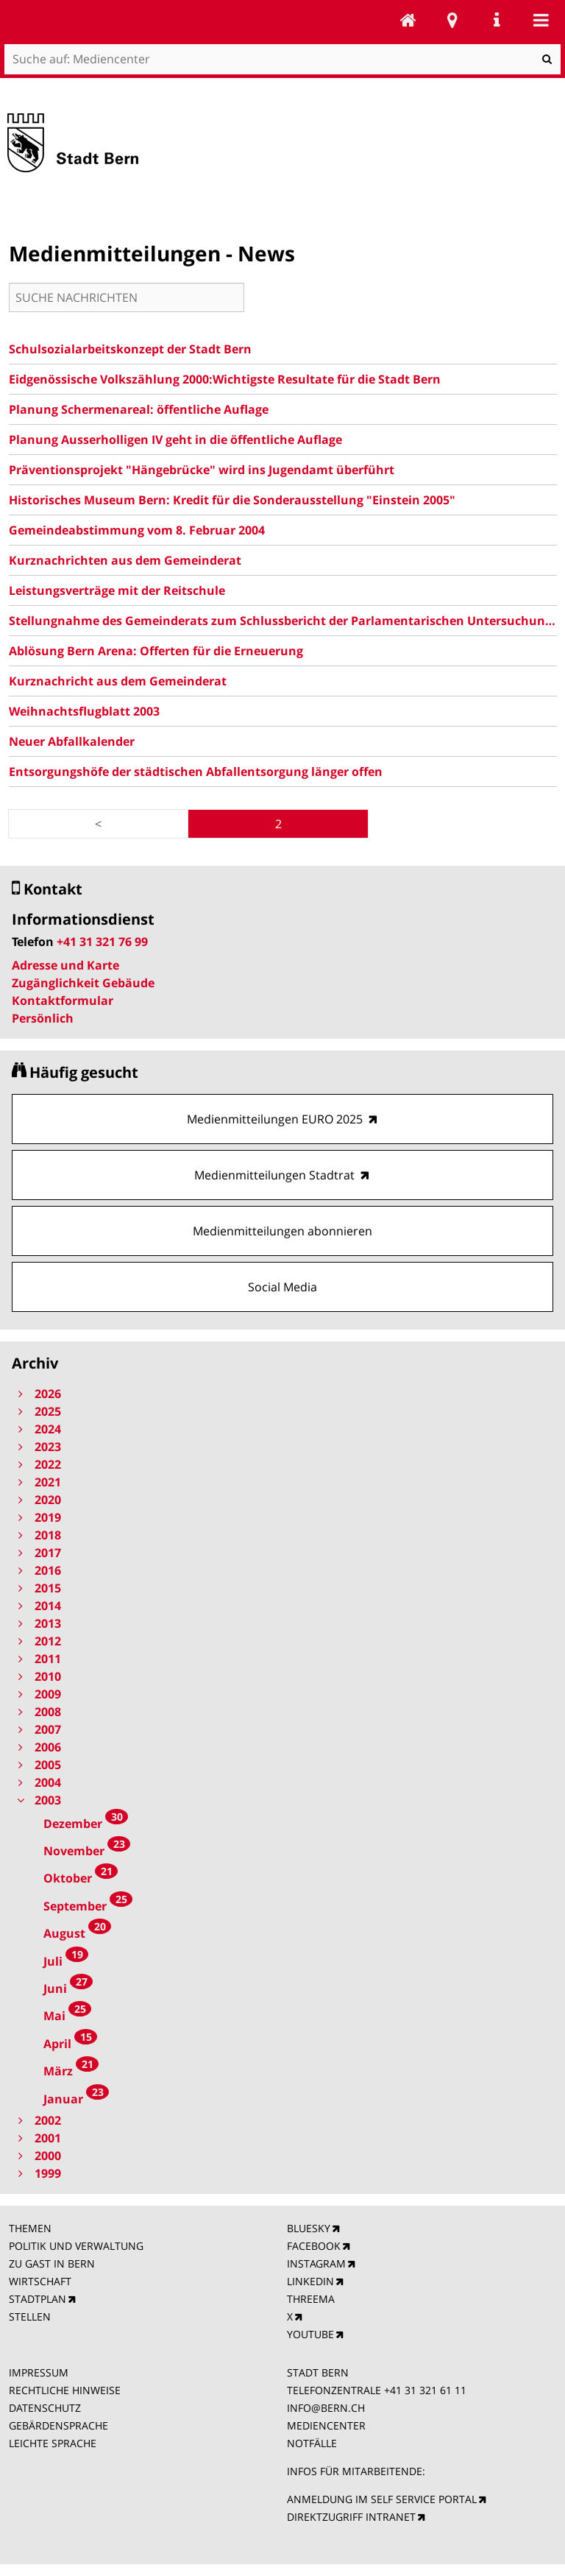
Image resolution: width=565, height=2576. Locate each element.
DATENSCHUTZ (45, 2408)
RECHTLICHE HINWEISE (65, 2390)
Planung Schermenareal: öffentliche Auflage (139, 409)
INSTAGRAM (316, 2263)
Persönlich (43, 1018)
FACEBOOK (314, 2246)
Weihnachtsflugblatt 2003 (84, 711)
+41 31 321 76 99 (102, 942)
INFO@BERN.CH (326, 2408)
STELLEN (30, 2316)
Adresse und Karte (65, 965)
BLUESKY (308, 2228)
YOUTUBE (310, 2334)
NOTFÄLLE (312, 2443)
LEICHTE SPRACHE (52, 2443)
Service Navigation (496, 20)
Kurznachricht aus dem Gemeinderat (118, 681)
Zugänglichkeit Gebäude (83, 983)
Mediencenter (408, 20)
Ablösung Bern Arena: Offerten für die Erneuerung (156, 651)
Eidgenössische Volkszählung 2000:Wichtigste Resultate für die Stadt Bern (225, 379)
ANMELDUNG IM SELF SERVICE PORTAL (382, 2499)
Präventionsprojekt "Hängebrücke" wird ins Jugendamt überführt (201, 470)
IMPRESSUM (38, 2372)
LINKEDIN (310, 2281)
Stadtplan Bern (452, 20)
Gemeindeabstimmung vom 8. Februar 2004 (137, 530)
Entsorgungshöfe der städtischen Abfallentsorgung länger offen (196, 771)
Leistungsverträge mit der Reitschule (117, 590)
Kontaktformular (62, 1000)
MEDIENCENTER (326, 2425)
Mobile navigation (541, 20)
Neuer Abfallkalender (72, 741)
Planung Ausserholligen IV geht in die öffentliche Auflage (175, 439)
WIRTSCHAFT (40, 2281)
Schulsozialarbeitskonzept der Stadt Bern (130, 349)
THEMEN (30, 2228)
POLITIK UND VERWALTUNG (76, 2246)
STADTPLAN (37, 2299)
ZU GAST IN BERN (52, 2263)
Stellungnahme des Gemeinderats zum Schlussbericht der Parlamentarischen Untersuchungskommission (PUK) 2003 (283, 621)
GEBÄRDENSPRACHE (58, 2425)
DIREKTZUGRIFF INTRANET (351, 2517)
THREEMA (311, 2299)
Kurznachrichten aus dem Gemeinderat (125, 560)
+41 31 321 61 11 (425, 2390)
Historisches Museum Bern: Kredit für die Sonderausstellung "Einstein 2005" (232, 500)
